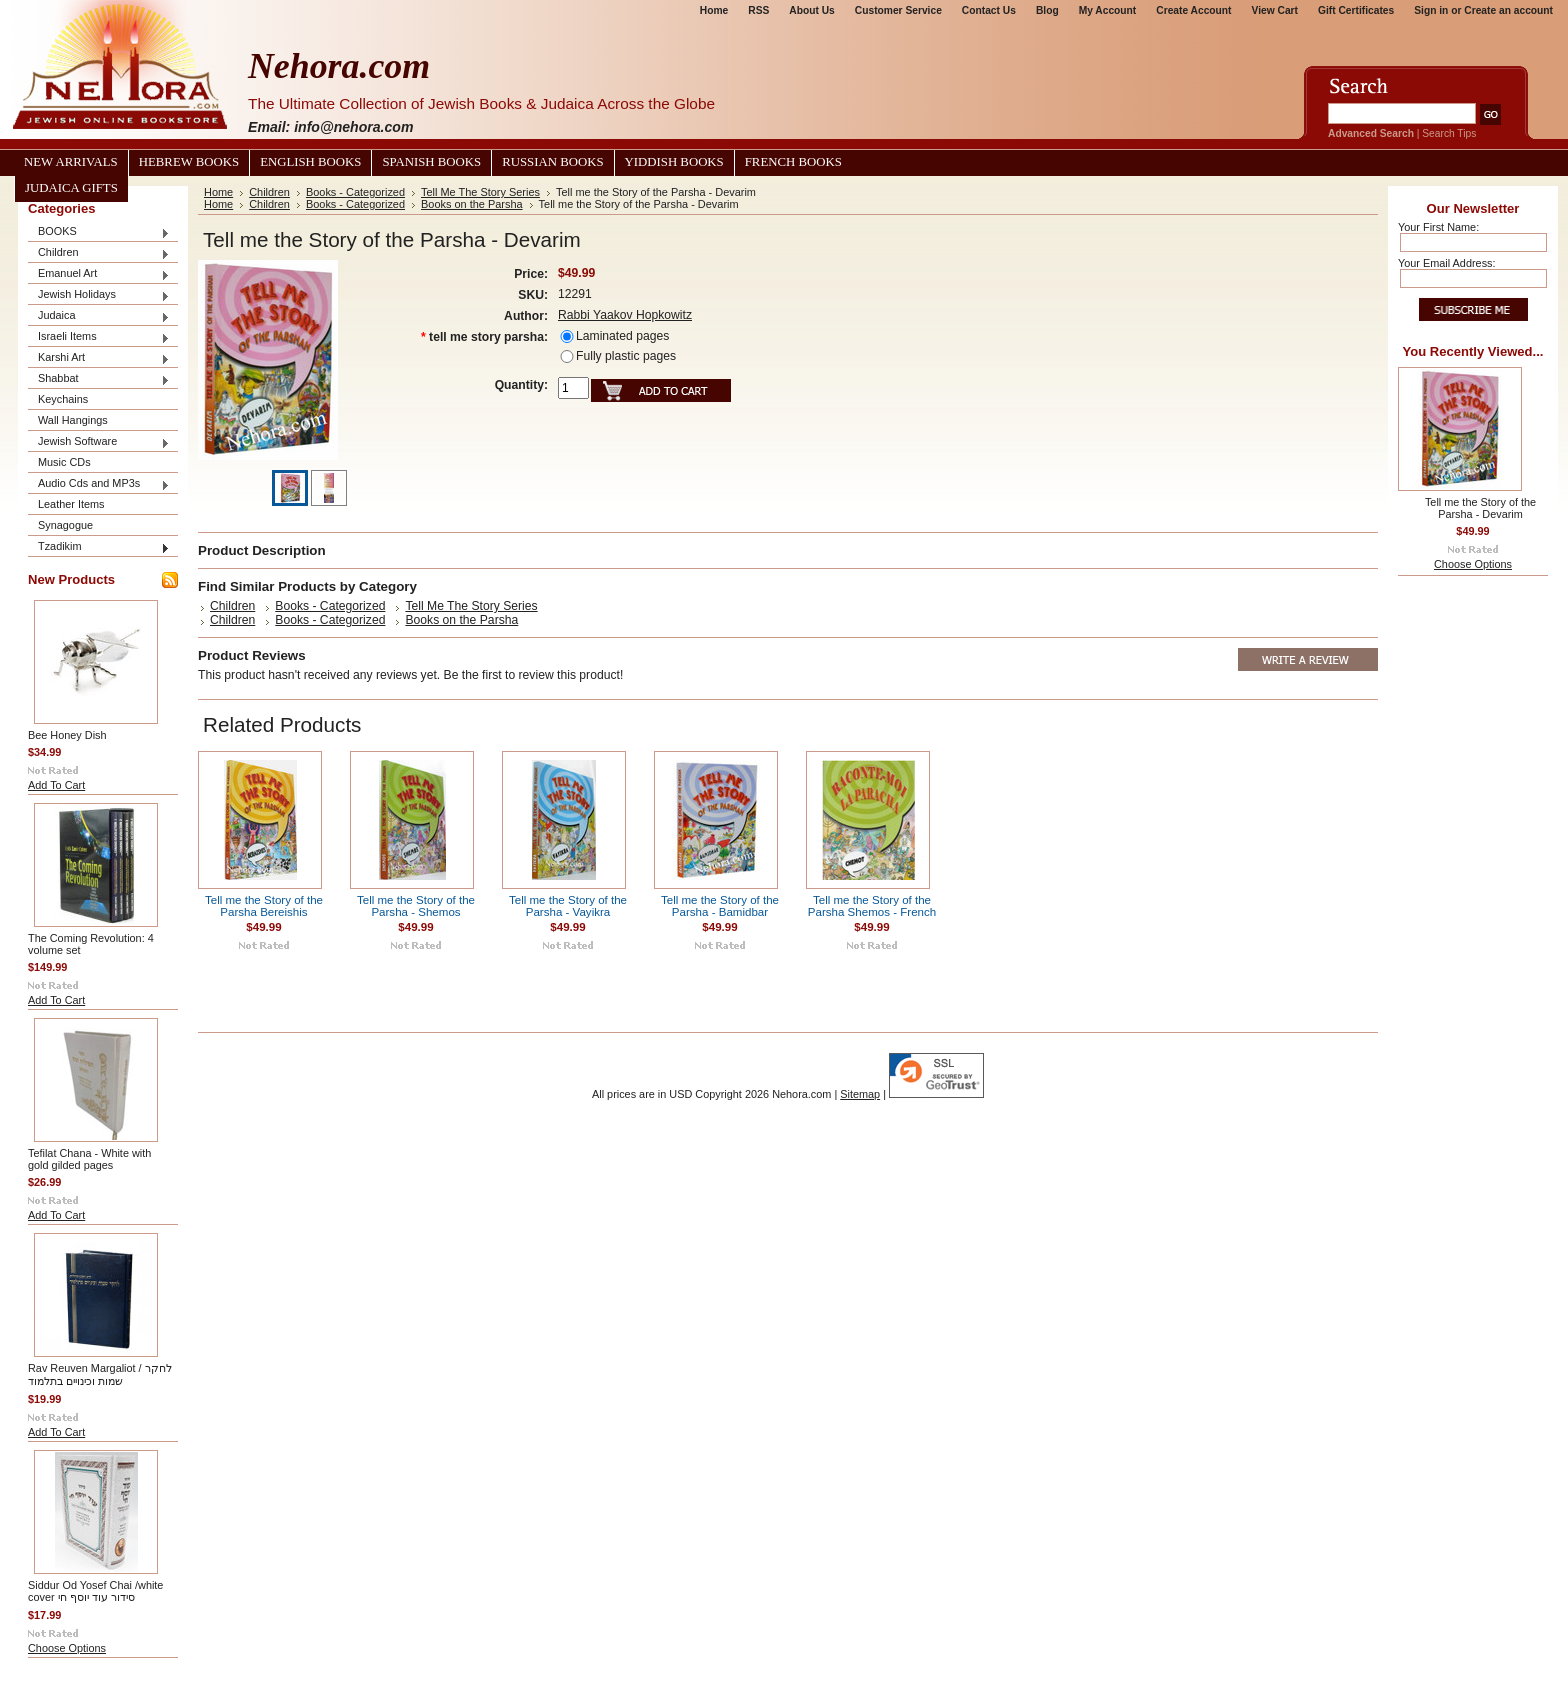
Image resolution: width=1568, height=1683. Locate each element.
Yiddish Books (674, 162)
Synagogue (65, 525)
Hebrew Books (189, 162)
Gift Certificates (1356, 10)
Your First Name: (1438, 227)
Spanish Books (431, 162)
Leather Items (71, 504)
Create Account (1193, 10)
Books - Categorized (355, 192)
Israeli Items (99, 337)
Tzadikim (99, 547)
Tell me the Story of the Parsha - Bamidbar (720, 906)
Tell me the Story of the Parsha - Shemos (416, 906)
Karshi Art (99, 358)
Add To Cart (56, 785)
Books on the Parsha (472, 204)
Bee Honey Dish (67, 735)
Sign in (1431, 10)
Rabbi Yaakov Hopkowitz (625, 315)
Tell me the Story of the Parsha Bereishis (264, 906)
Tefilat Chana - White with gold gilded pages (89, 1159)
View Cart (1275, 10)
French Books (793, 162)
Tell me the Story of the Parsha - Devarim (1480, 508)
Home (714, 10)
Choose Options (67, 1648)
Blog (1047, 10)
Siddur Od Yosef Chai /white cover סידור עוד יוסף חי (95, 1591)
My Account (1108, 10)
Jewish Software (99, 442)
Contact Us (989, 10)
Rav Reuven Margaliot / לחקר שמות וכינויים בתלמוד (100, 1374)
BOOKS (99, 232)
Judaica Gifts (71, 188)
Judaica (99, 316)
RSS (758, 10)
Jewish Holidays (99, 295)
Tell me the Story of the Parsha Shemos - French (872, 906)
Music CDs (64, 462)
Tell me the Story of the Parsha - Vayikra (568, 906)
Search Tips (1449, 133)
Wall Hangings (73, 420)
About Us (811, 10)
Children (99, 253)
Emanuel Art (99, 274)
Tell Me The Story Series (480, 192)
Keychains (63, 399)
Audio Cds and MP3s (99, 484)
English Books (310, 162)
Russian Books (552, 162)
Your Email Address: (1447, 263)
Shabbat (99, 379)
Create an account (1508, 10)
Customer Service (898, 10)
